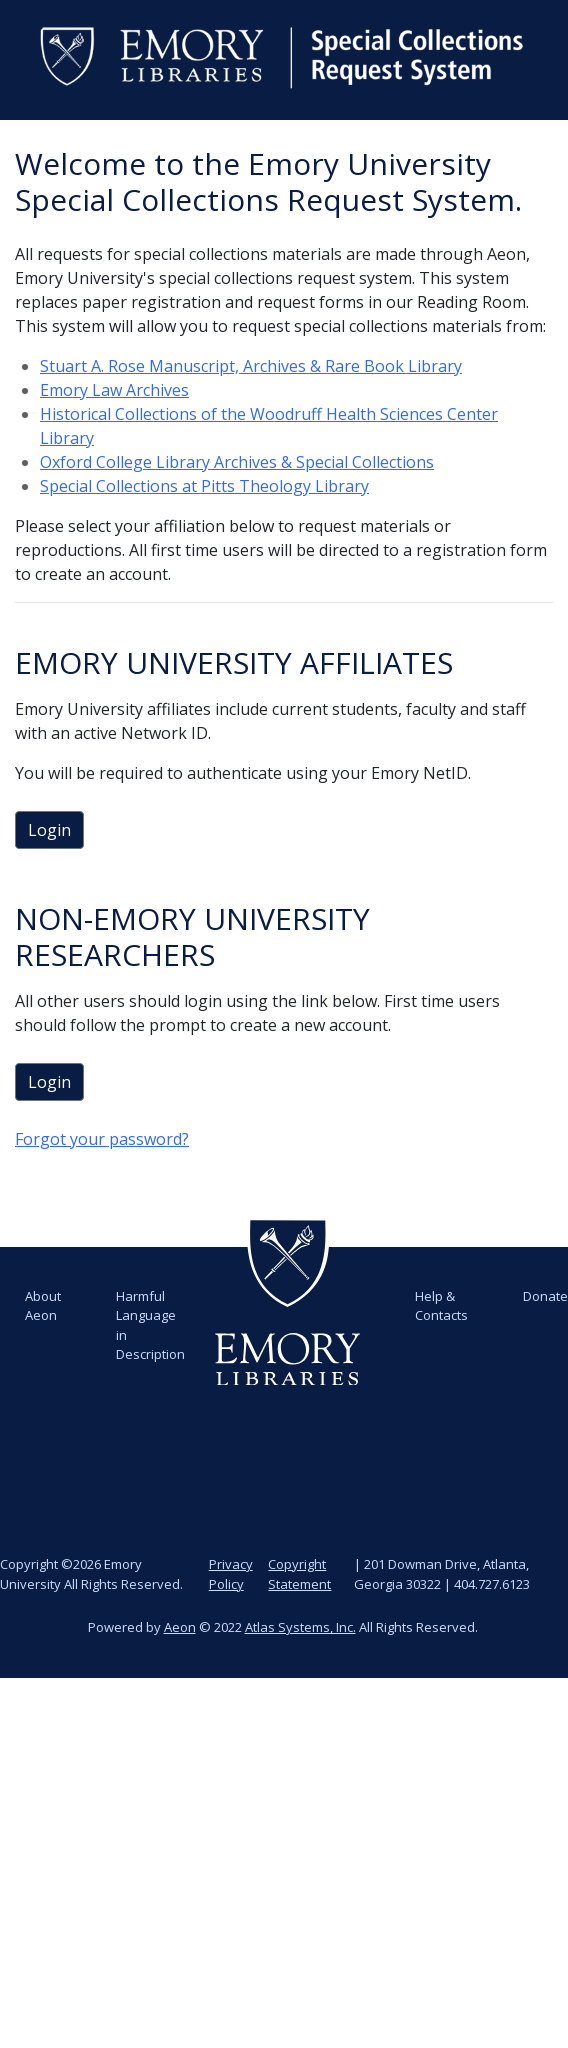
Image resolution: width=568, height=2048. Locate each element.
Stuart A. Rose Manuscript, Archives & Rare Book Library (251, 366)
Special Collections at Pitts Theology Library (204, 486)
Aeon (180, 1627)
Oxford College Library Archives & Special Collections (237, 462)
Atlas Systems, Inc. (300, 1627)
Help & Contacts (441, 1306)
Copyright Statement (299, 1574)
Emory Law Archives (114, 390)
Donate (545, 1296)
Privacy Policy (231, 1574)
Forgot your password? (102, 1139)
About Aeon (43, 1306)
